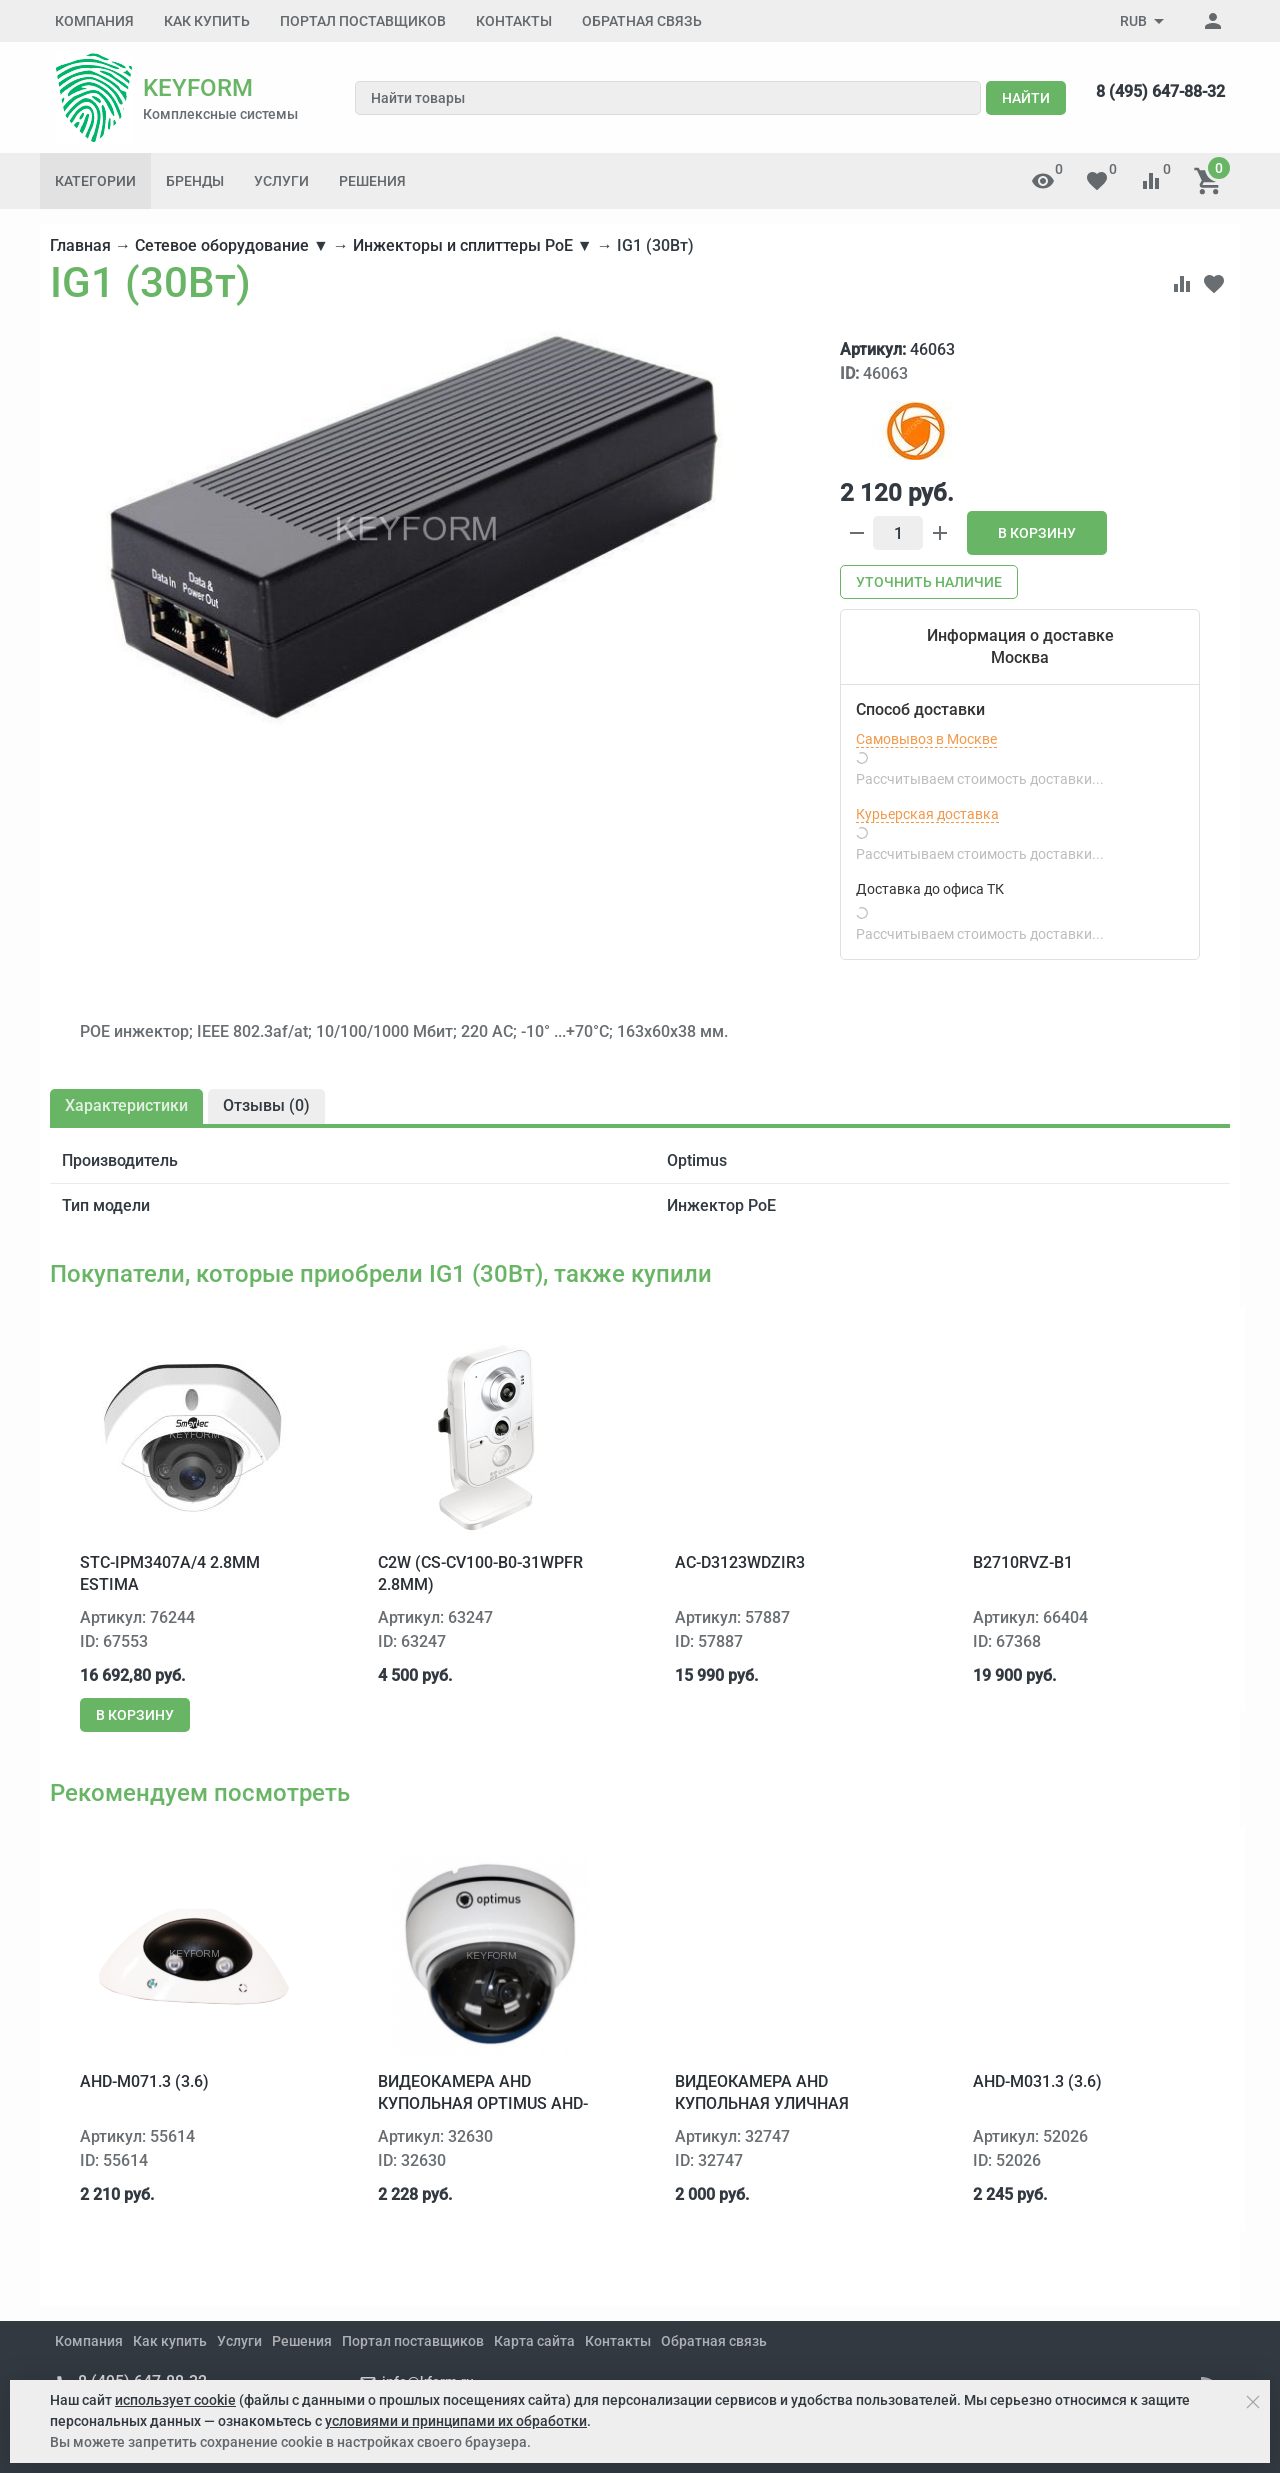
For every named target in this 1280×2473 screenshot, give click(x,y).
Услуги (281, 181)
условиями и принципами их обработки (456, 2421)
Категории (95, 181)
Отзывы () (266, 1105)
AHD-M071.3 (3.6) (144, 2081)
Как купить (207, 21)
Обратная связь (642, 21)
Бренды (195, 181)
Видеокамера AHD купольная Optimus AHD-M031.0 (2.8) (483, 2104)
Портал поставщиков (363, 21)
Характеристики (126, 1105)
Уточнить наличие (929, 582)
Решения (372, 181)
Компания (94, 21)
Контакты (514, 21)
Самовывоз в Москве (926, 739)
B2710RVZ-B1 (1023, 1562)
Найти (1026, 98)
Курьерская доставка (927, 814)
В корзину (1037, 533)
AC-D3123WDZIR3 (740, 1562)
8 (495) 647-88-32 (1160, 91)
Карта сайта (534, 2341)
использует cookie (175, 2400)
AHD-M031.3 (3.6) (1037, 2081)
